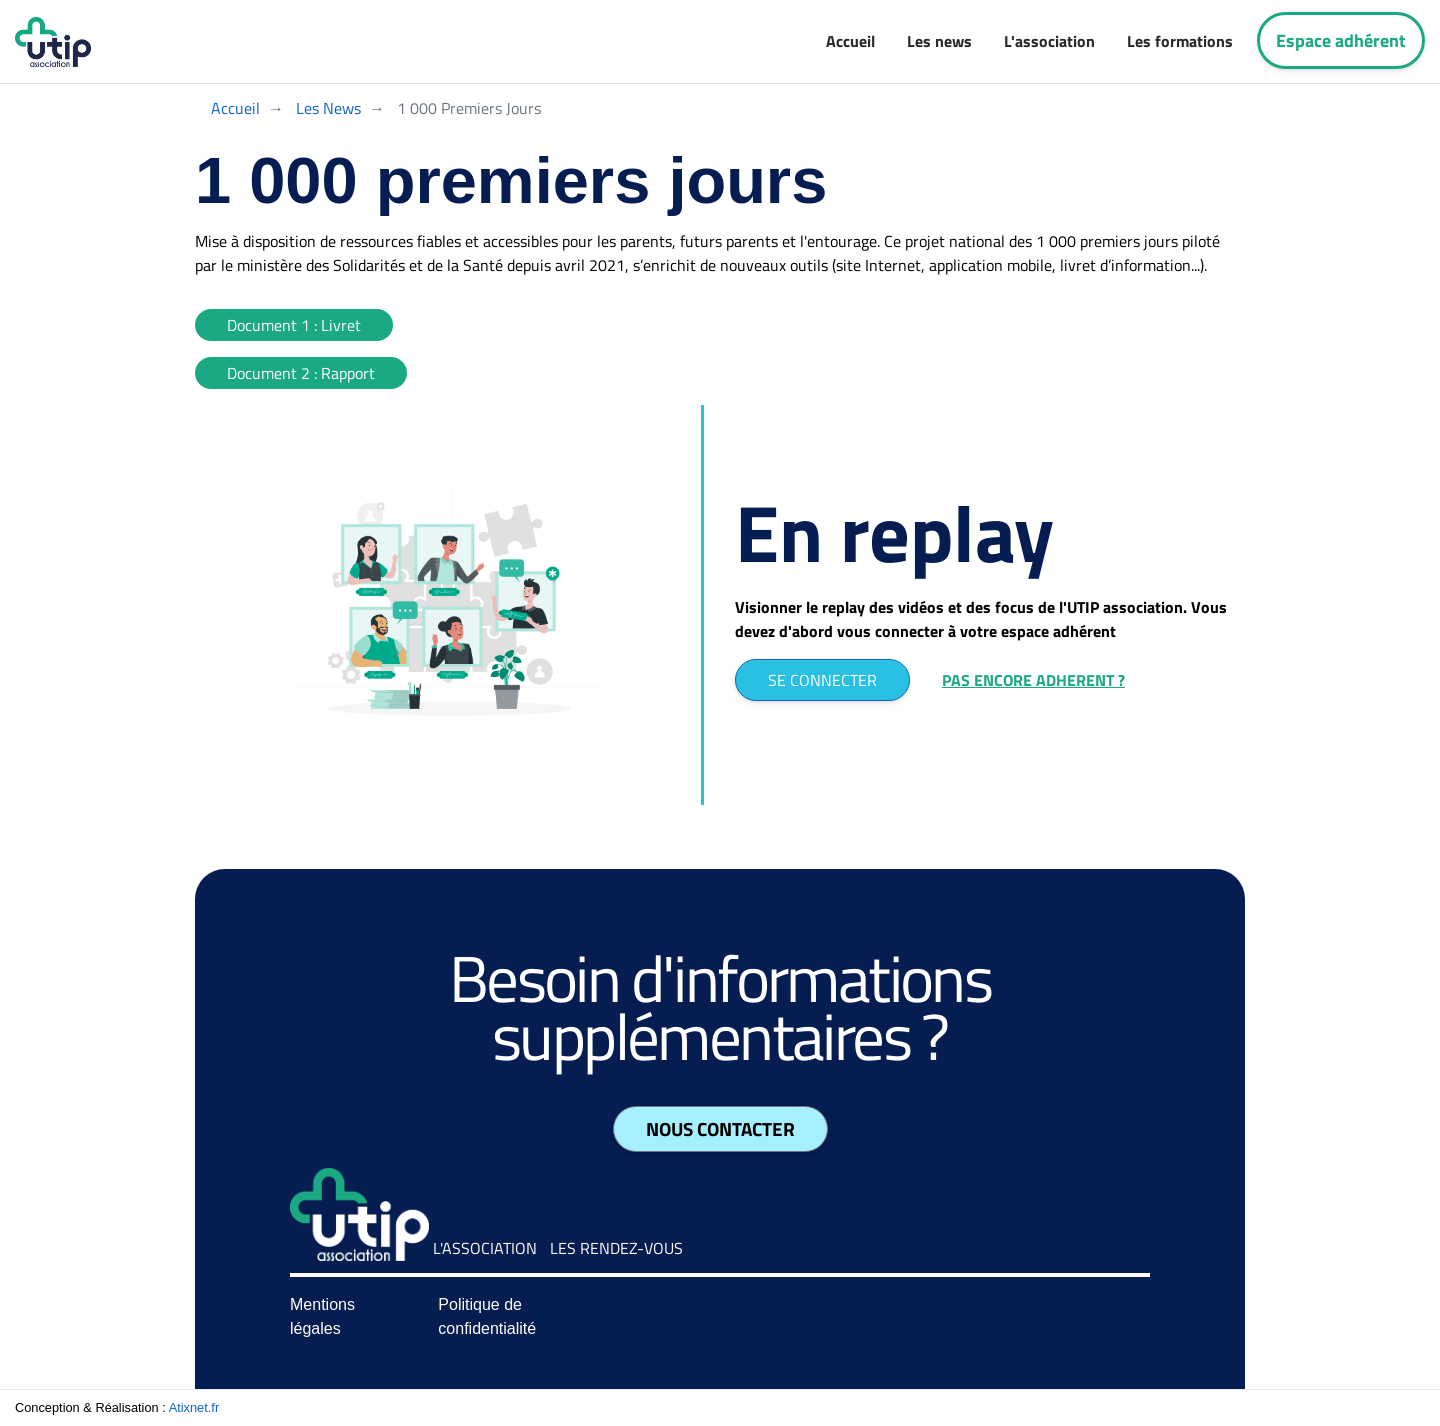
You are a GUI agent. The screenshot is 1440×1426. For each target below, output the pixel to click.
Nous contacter (720, 1129)
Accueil (850, 41)
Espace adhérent (1341, 40)
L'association (1049, 41)
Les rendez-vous (616, 1248)
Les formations (1180, 41)
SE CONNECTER (822, 680)
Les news (939, 41)
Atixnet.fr (194, 1407)
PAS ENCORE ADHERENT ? (1033, 680)
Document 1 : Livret (294, 325)
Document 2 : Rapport (301, 373)
